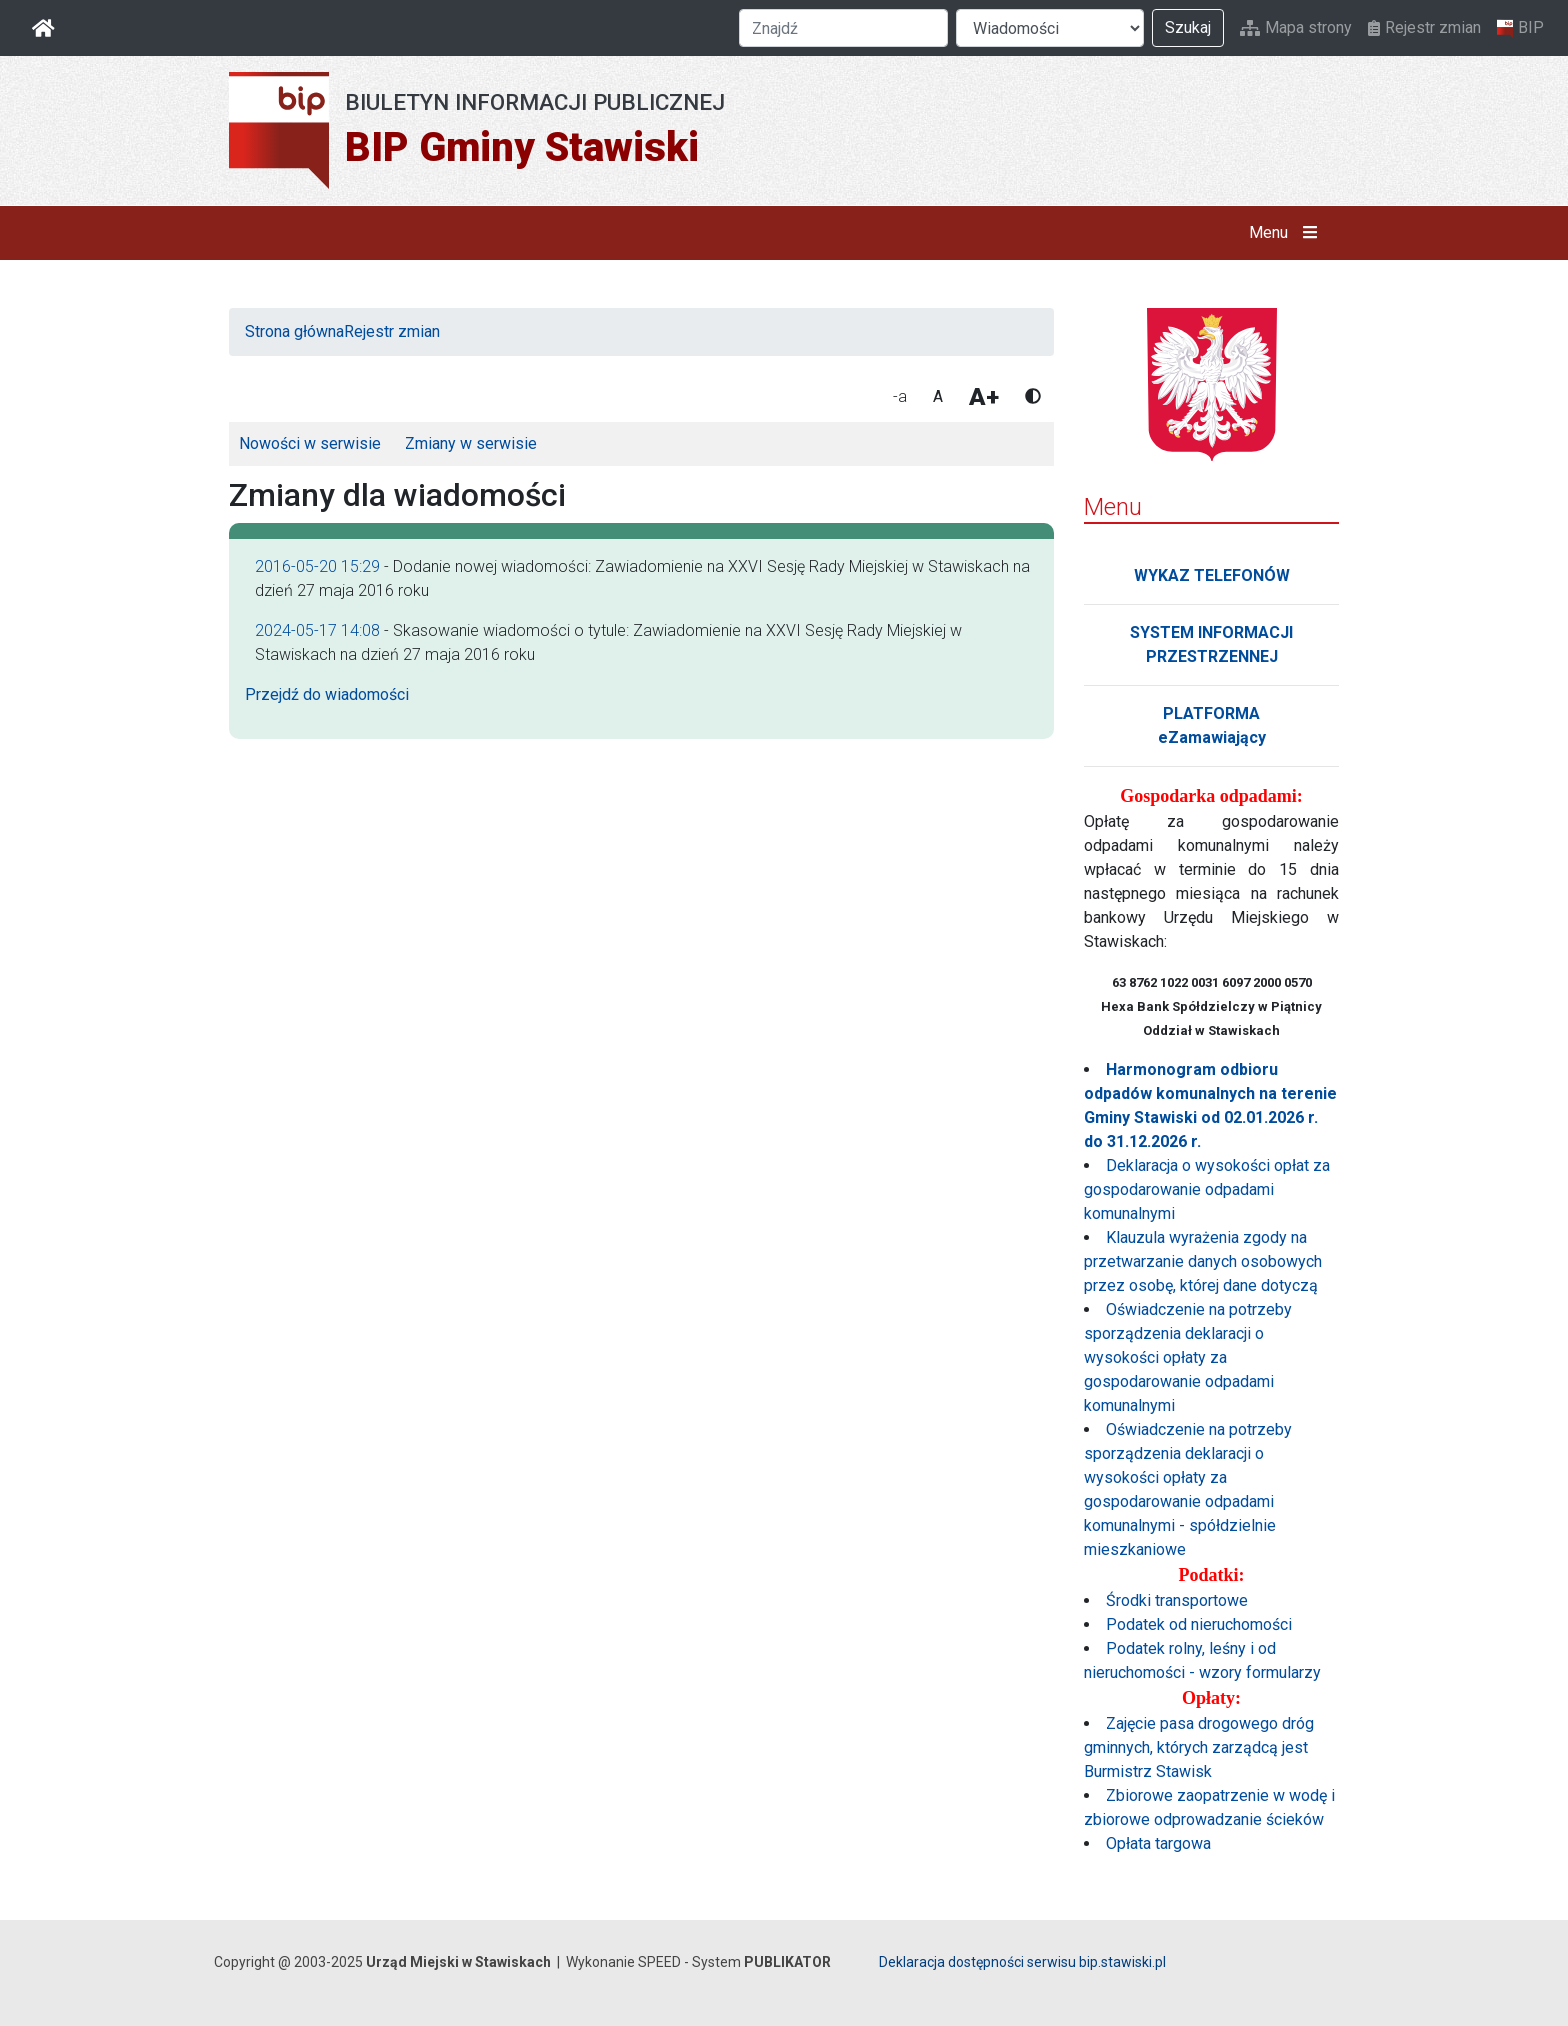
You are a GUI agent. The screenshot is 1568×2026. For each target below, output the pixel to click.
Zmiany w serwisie (471, 443)
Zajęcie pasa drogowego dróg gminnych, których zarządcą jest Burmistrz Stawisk (1199, 1747)
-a (900, 396)
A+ (984, 397)
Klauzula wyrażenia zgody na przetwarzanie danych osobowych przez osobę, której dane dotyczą (1203, 1261)
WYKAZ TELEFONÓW (1212, 575)
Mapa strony (1296, 27)
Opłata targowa (1158, 1843)
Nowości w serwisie (310, 443)
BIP (1520, 28)
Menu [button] (1287, 233)
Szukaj (1188, 27)
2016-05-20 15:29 (317, 566)
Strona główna (294, 331)
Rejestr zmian (1424, 27)
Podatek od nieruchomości (1199, 1624)
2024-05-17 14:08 (317, 630)
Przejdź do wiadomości (327, 694)
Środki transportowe (1177, 1600)
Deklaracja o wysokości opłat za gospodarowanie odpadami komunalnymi (1207, 1189)
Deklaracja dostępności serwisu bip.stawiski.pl (1022, 1962)
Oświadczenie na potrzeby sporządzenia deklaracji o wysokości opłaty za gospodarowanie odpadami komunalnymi (1188, 1357)
